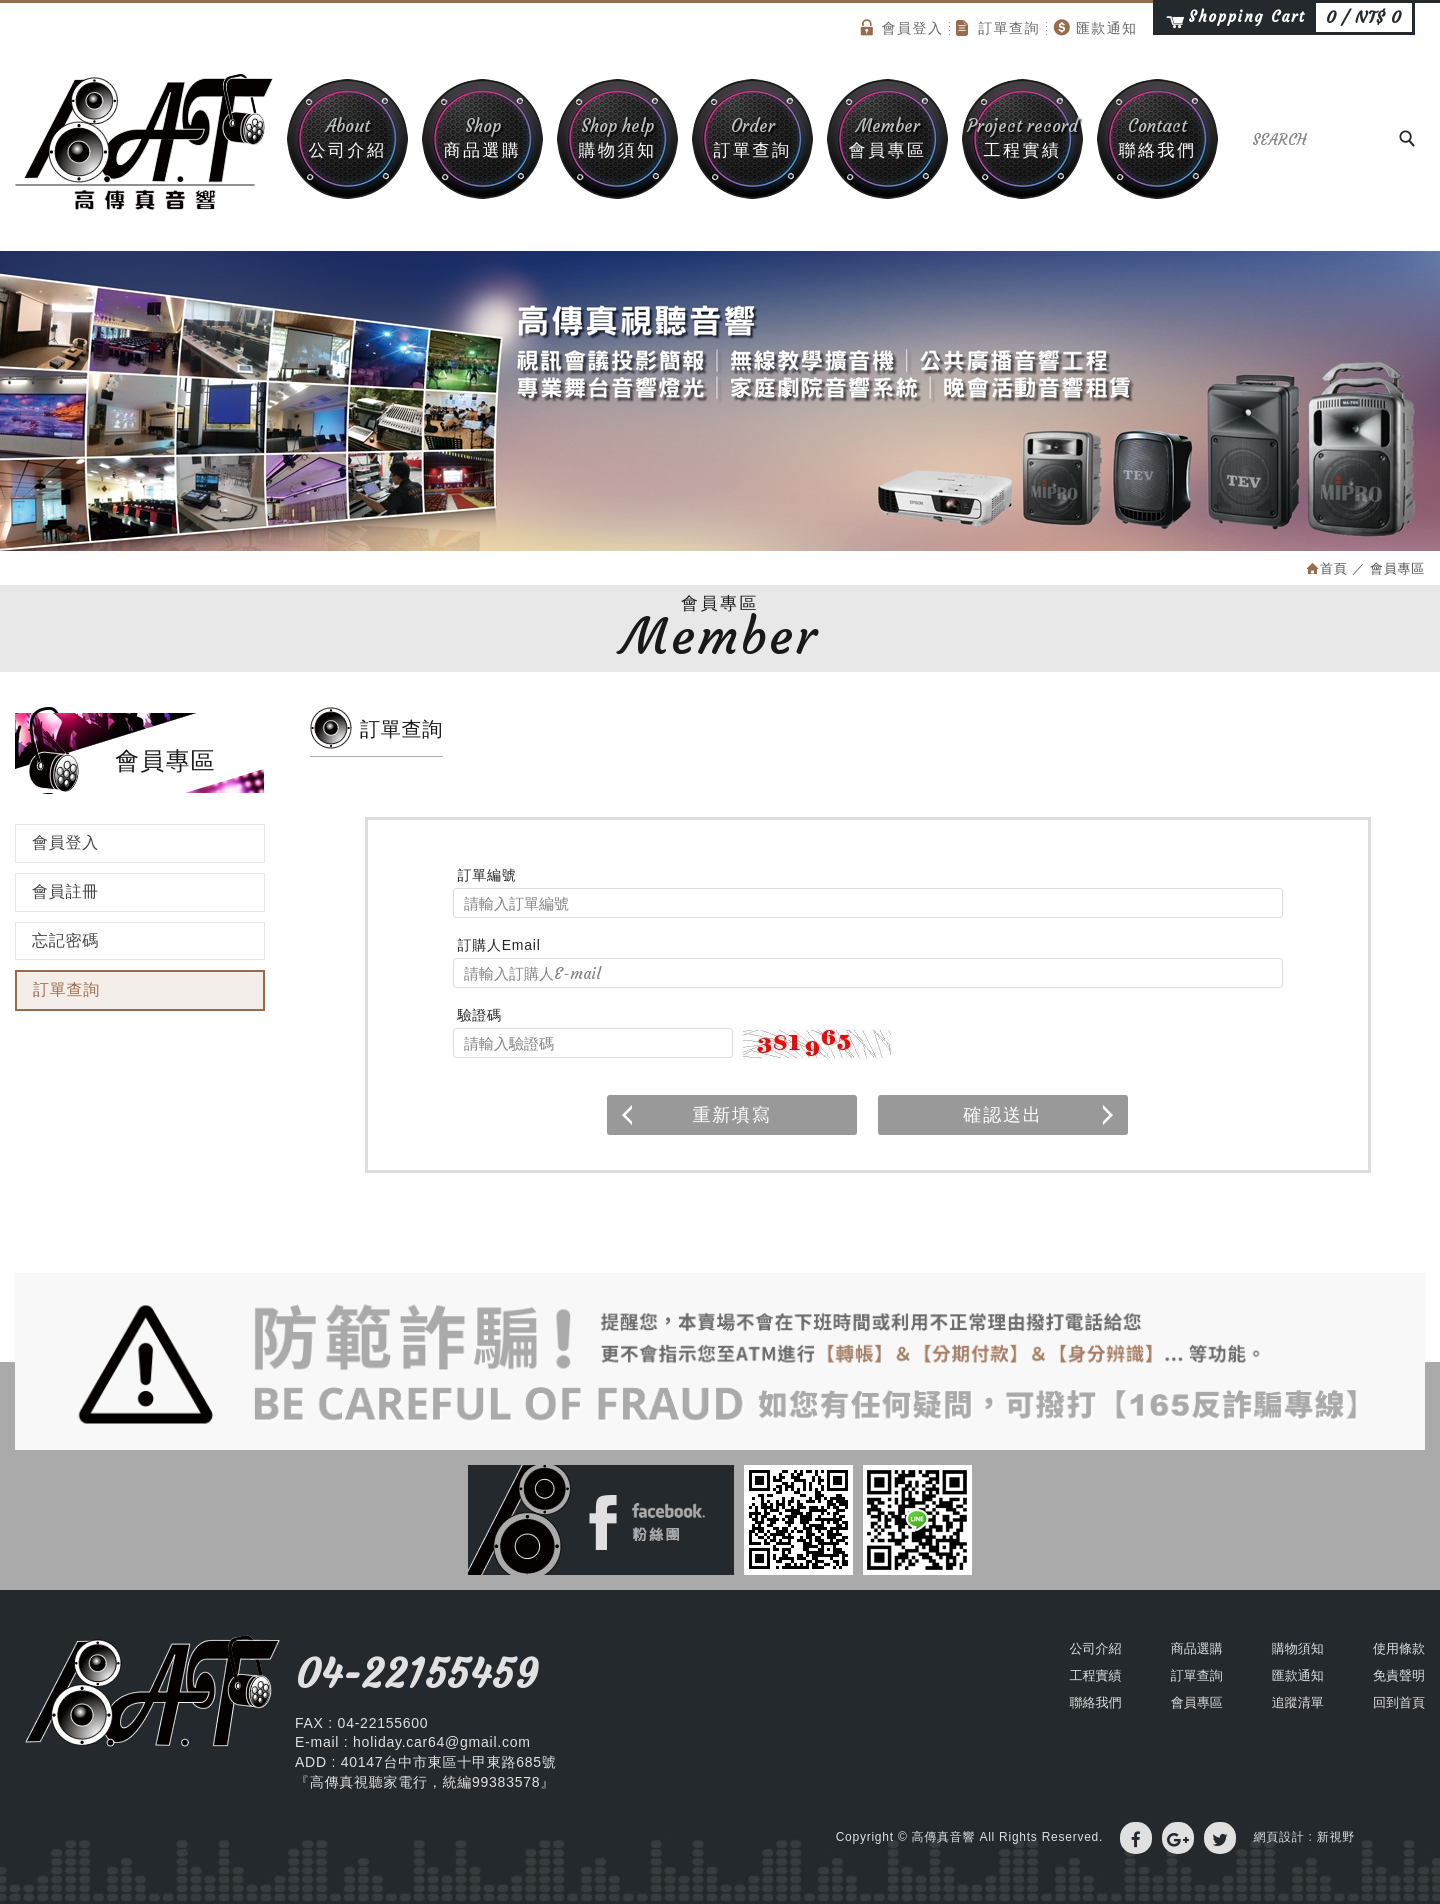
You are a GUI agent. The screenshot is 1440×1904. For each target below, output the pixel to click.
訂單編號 (487, 875)
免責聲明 (1399, 1675)
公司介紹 (347, 137)
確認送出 (1040, 1115)
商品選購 (482, 137)
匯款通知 (1095, 27)
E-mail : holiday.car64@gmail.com (413, 1742)
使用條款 (1399, 1648)
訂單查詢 (998, 28)
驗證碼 (480, 1015)
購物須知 (617, 137)
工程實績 (1022, 137)
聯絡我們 (1157, 137)
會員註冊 (65, 891)
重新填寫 (694, 1115)
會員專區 (887, 137)
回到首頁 (1399, 1702)
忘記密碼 (65, 940)
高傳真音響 (144, 142)
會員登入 (902, 27)
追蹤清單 (1298, 1702)
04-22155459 (416, 1674)
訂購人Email (499, 945)
